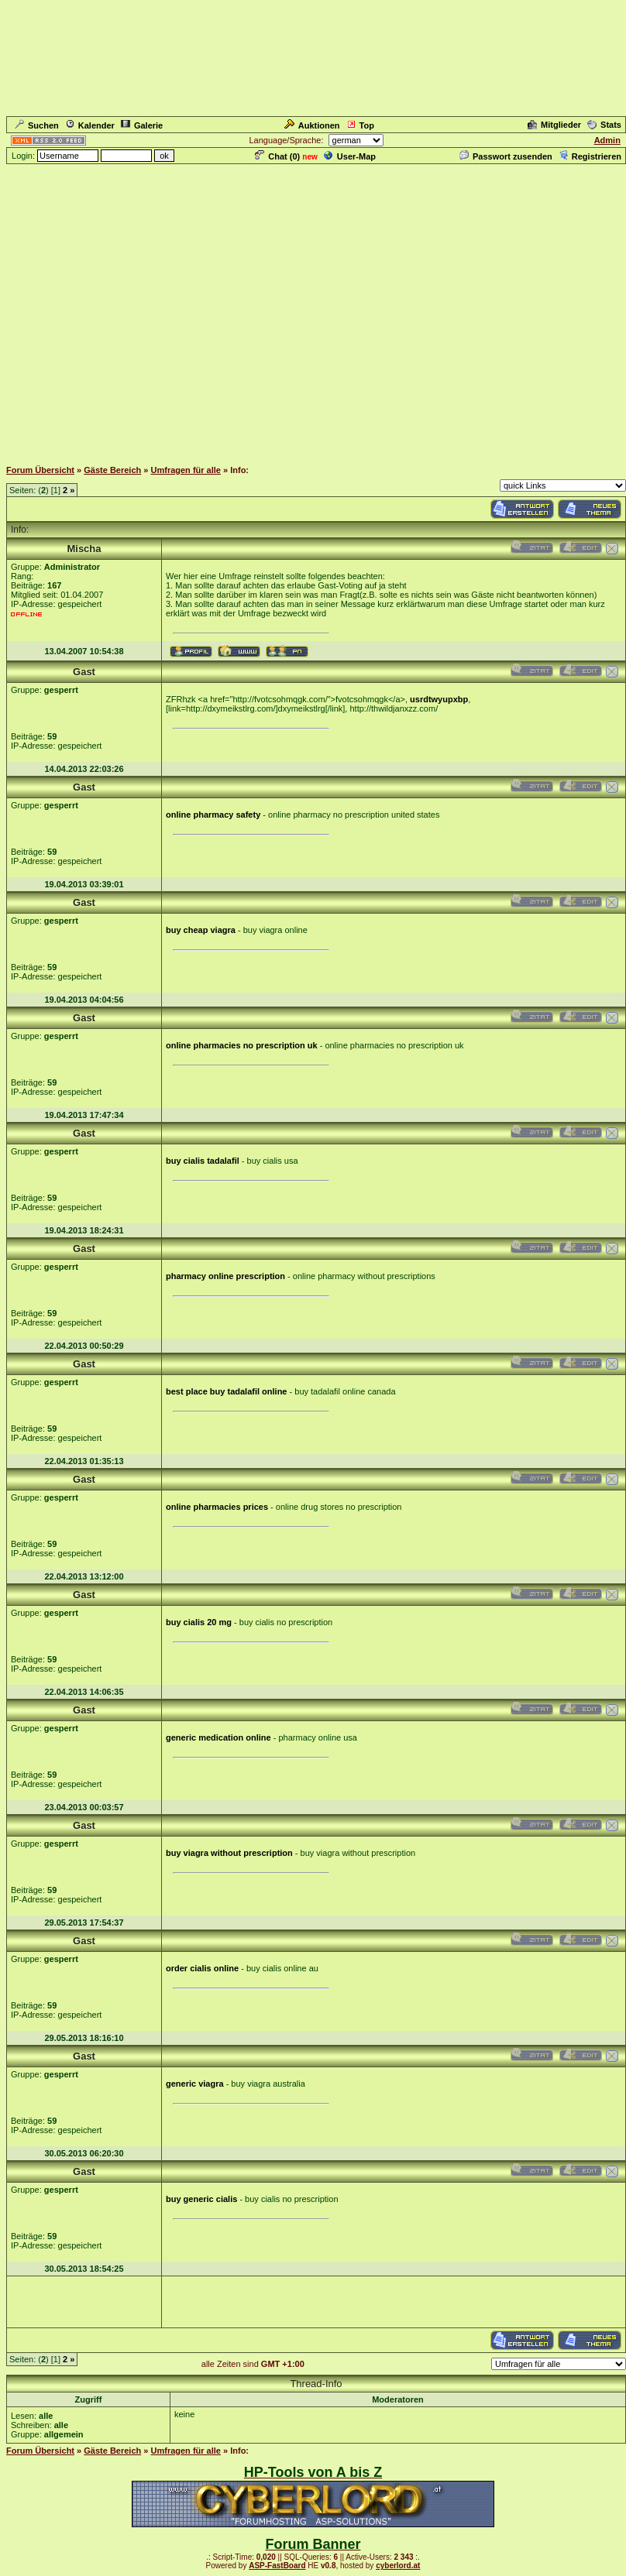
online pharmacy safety (213, 814)
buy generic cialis (201, 2199)
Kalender (90, 125)
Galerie (142, 125)
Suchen (37, 125)
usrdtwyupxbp (439, 699)
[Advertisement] (310, 311)
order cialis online (202, 1968)
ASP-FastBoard (277, 2565)
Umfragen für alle (186, 470)
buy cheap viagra (201, 930)
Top (360, 125)
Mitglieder (554, 124)
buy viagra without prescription (229, 1852)
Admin (607, 140)
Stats (604, 124)
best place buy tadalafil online (226, 1391)
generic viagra (195, 2083)
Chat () (277, 156)
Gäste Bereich (112, 470)
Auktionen (312, 125)
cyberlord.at (398, 2565)
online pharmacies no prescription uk (242, 1045)
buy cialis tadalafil (202, 1160)
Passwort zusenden (505, 156)
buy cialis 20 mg (199, 1622)
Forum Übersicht (40, 470)
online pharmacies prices (217, 1506)
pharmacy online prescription (225, 1276)
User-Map (350, 156)
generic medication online (218, 1737)
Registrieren (590, 156)
